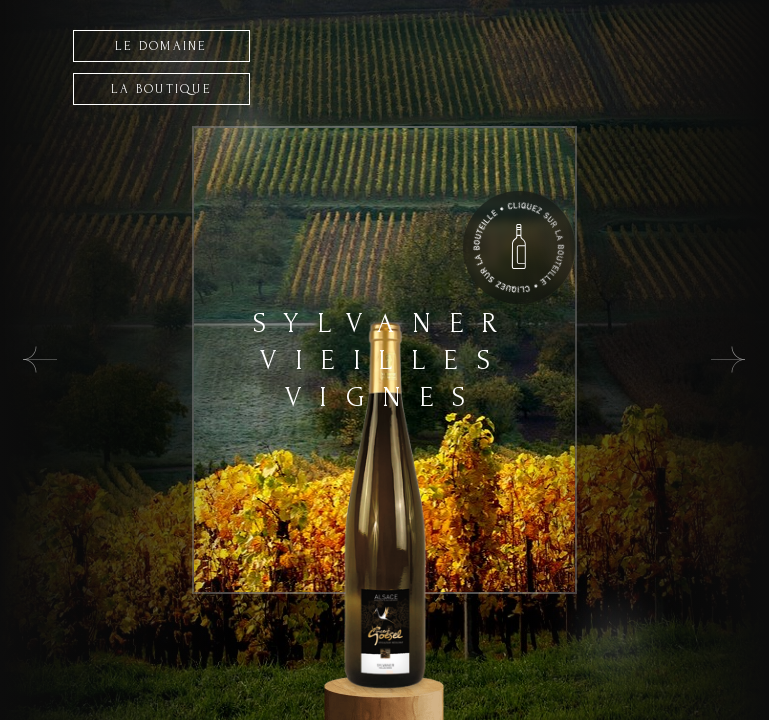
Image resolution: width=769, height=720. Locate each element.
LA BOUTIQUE (161, 89)
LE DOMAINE (161, 46)
